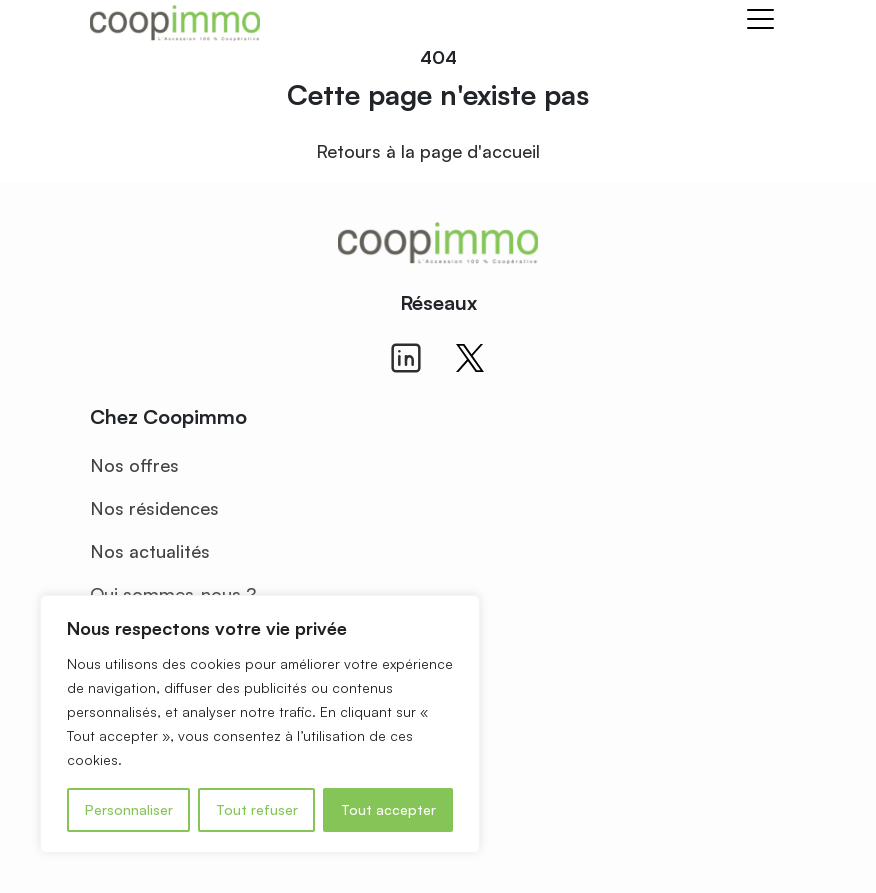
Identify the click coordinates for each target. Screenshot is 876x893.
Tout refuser (257, 809)
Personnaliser (129, 809)
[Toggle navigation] (760, 22)
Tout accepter (388, 809)
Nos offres (134, 465)
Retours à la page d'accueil (428, 151)
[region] (260, 724)
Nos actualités (150, 551)
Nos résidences (154, 508)
